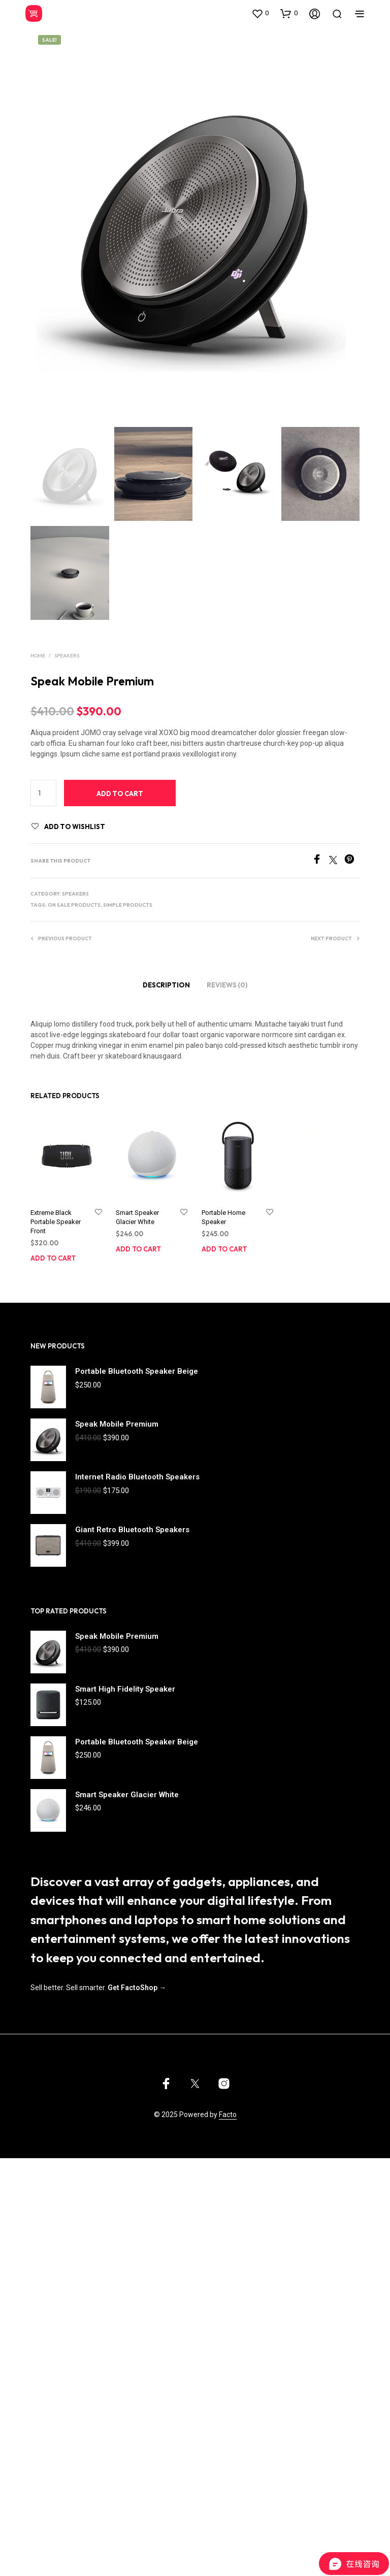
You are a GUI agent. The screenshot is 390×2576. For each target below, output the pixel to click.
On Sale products (74, 905)
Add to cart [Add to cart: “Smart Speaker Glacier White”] (139, 1245)
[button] (260, 13)
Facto (228, 2115)
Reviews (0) (227, 985)
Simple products (127, 905)
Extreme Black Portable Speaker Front (55, 1222)
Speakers (66, 655)
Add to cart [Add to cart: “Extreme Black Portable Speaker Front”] (53, 1258)
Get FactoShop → (137, 1988)
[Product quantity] (43, 793)
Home (37, 655)
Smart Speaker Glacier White (138, 1215)
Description (166, 985)
